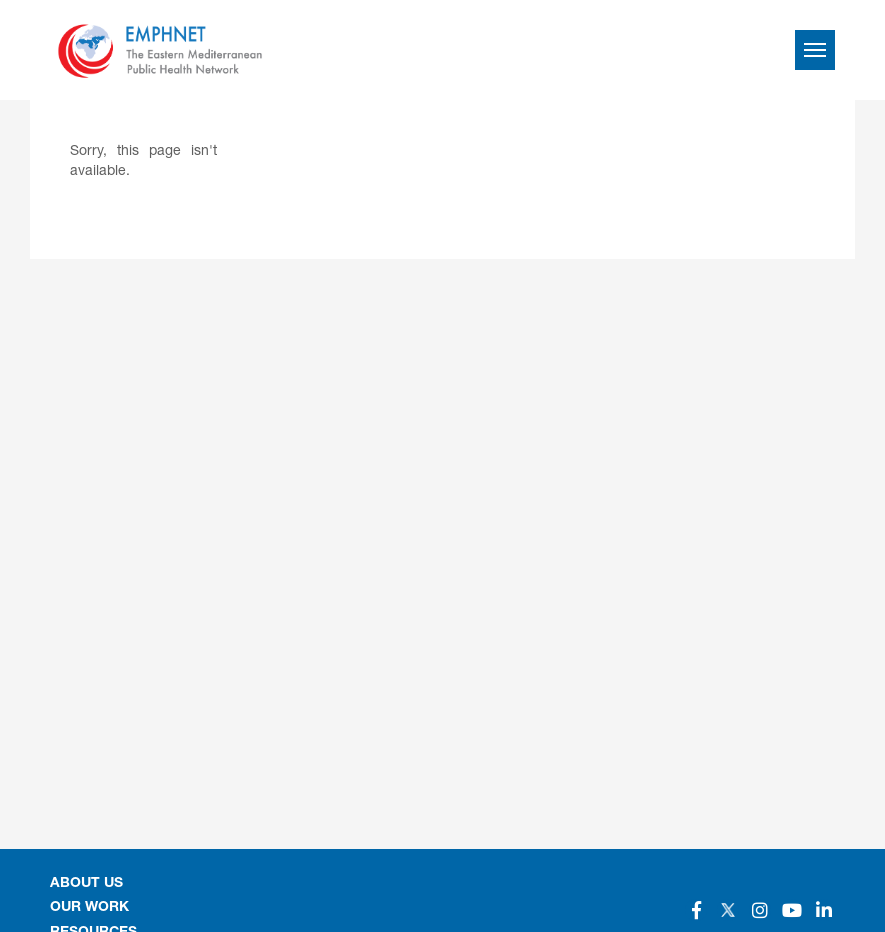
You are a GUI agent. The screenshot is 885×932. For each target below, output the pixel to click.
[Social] (696, 910)
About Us (86, 884)
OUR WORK (89, 908)
